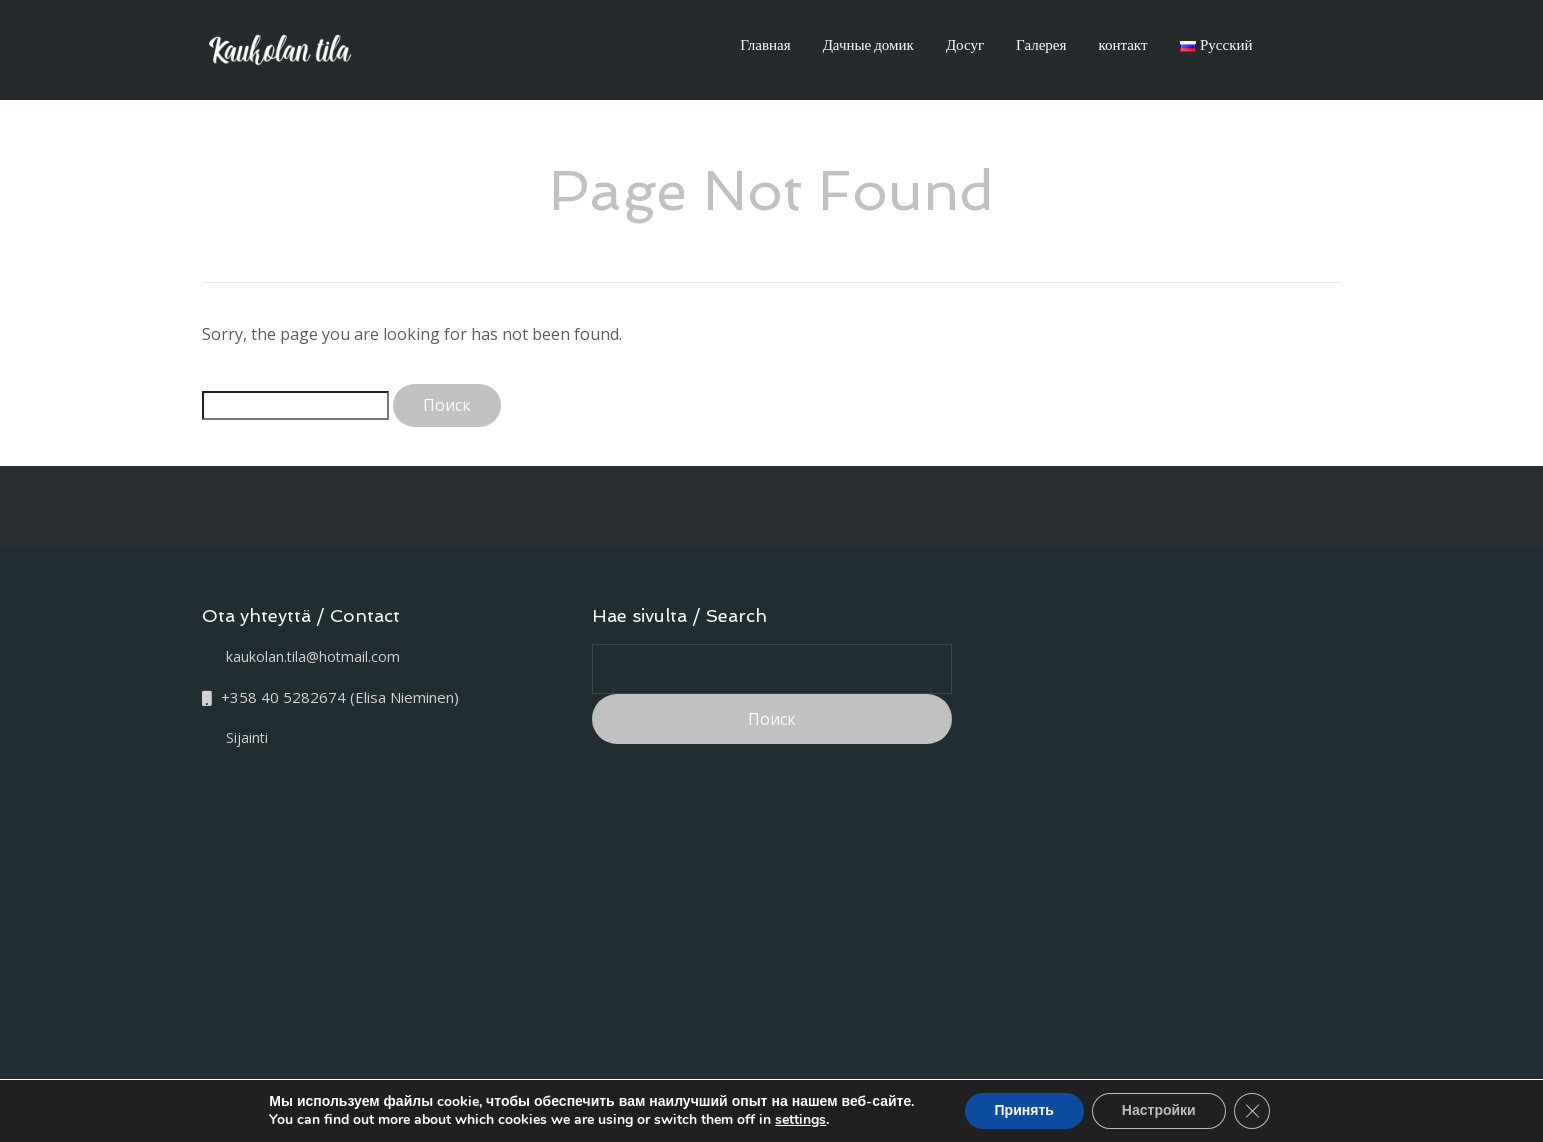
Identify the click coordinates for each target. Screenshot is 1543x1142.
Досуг (965, 44)
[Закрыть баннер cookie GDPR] (1252, 1111)
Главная (765, 44)
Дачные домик (868, 44)
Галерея (1041, 44)
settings (800, 1120)
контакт (1122, 44)
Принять (1024, 1110)
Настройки (1159, 1110)
